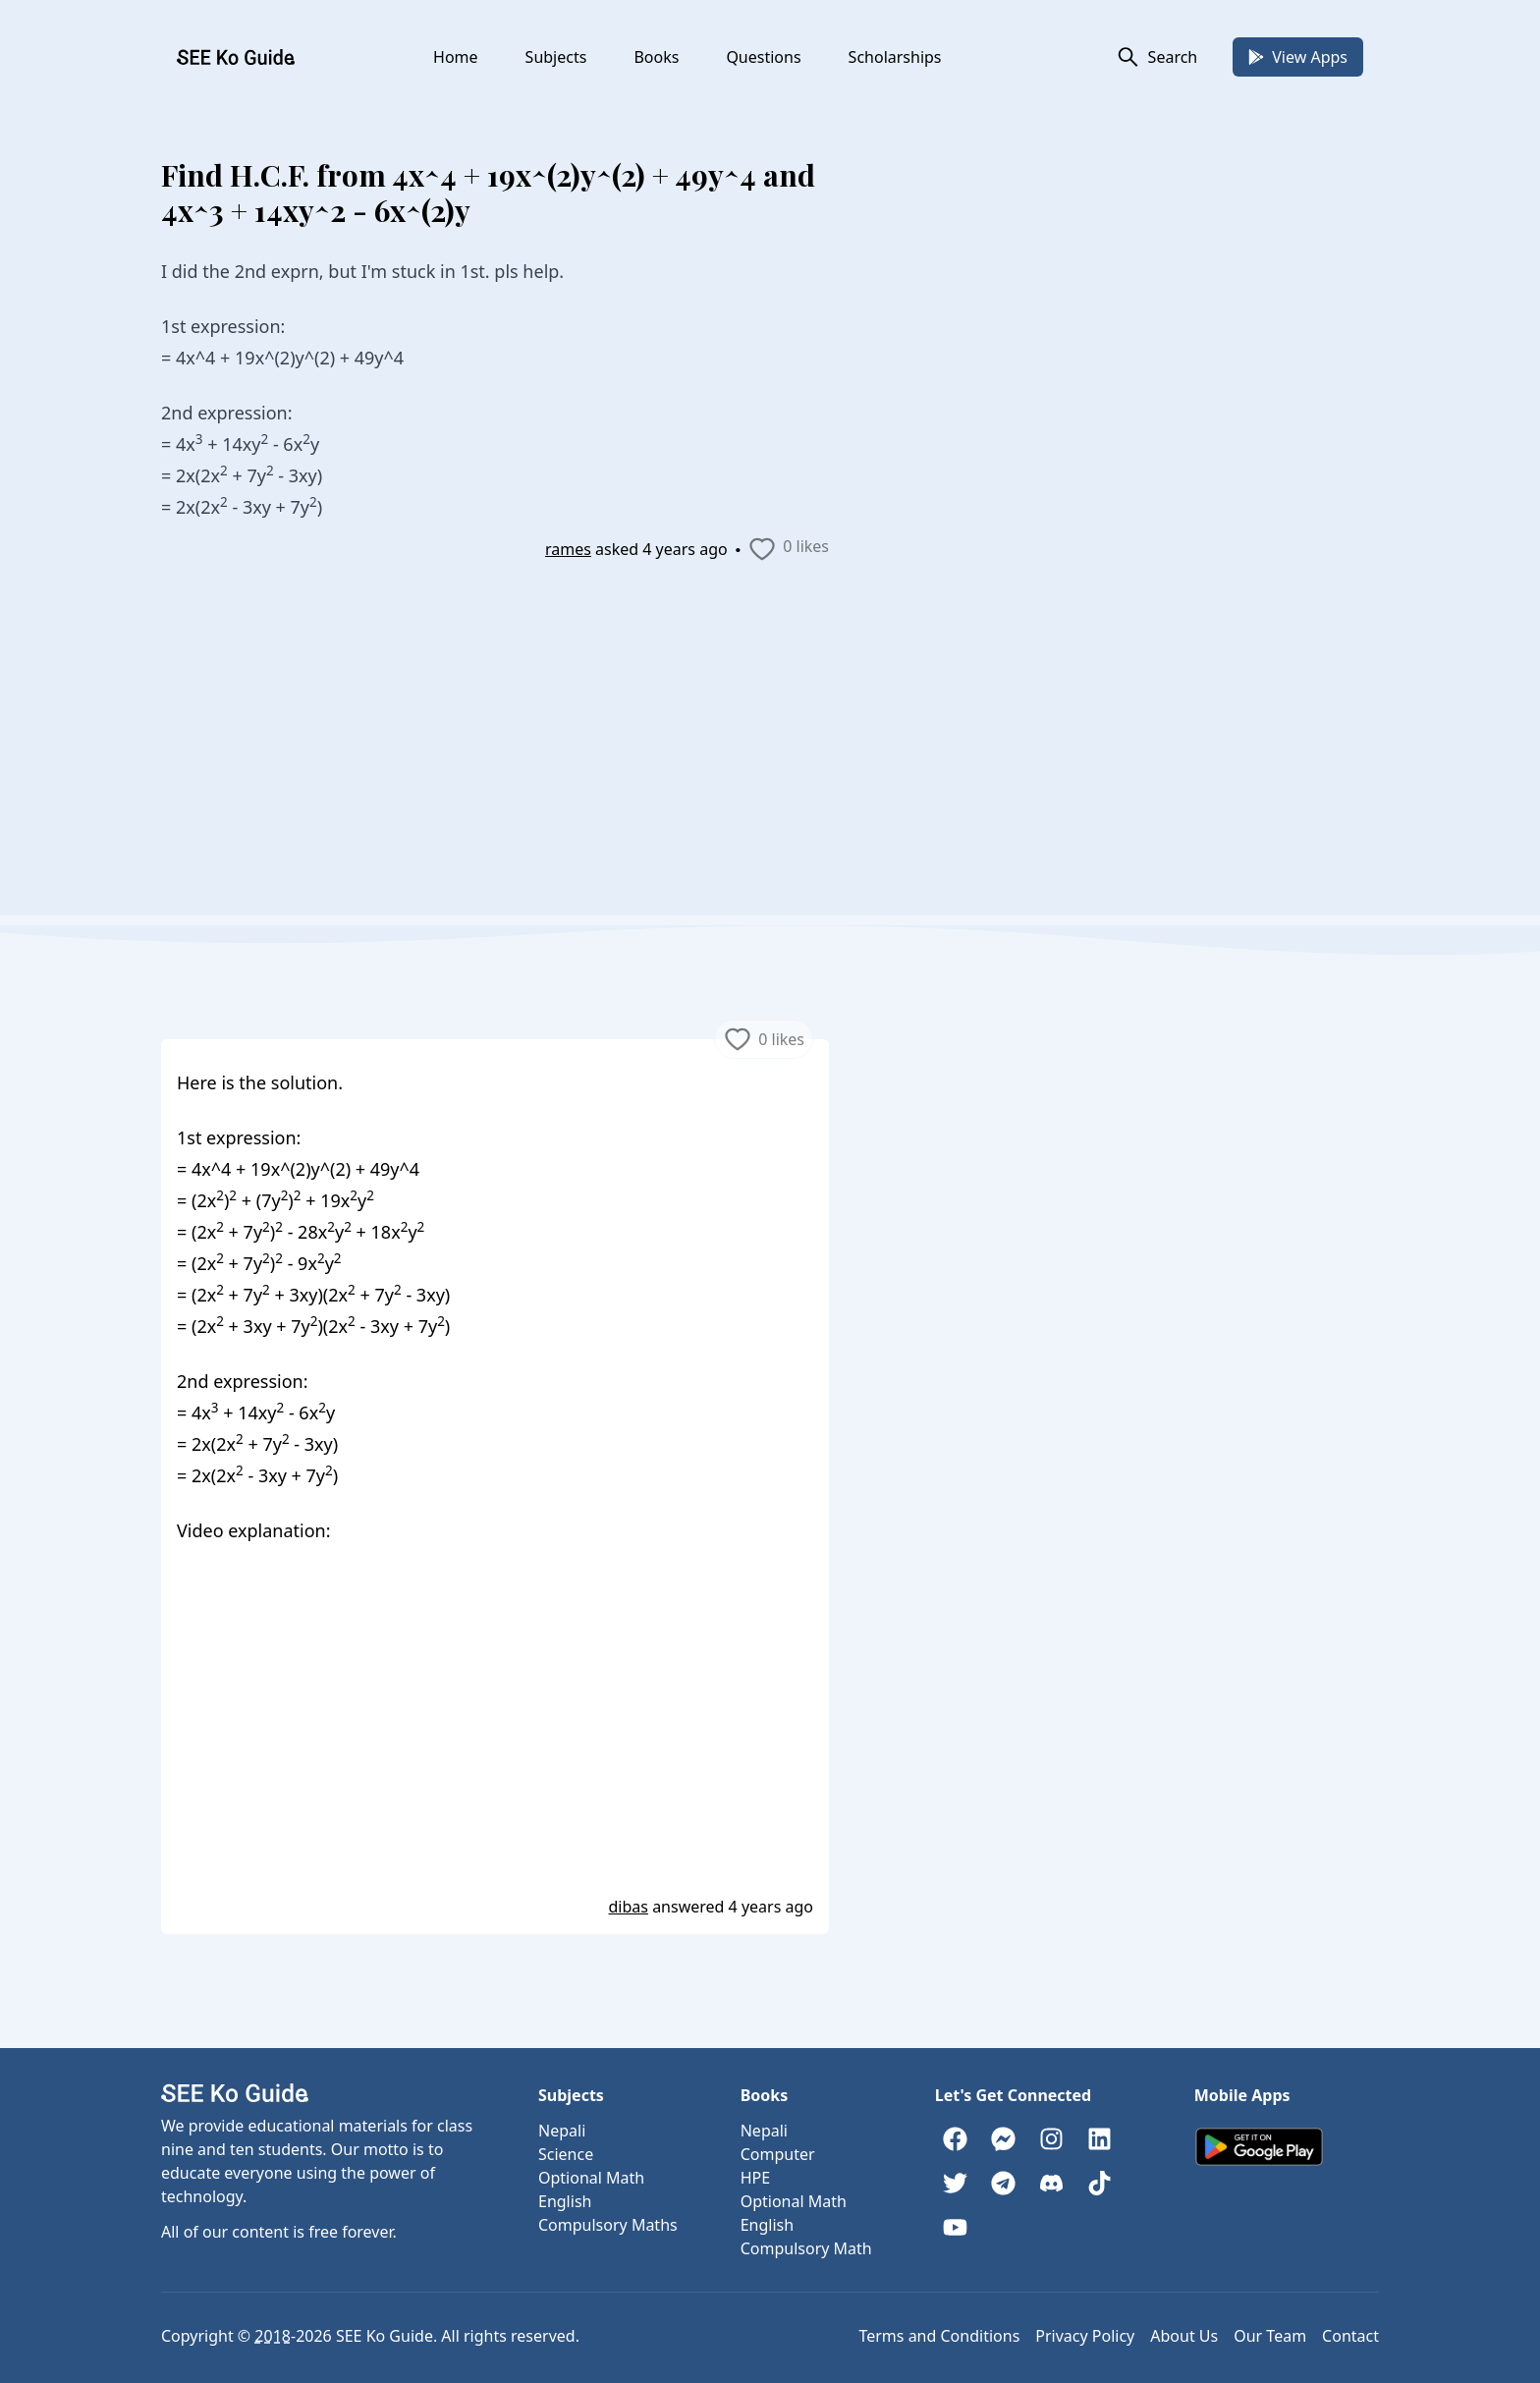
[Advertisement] (770, 777)
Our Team (1270, 2336)
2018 (272, 2336)
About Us (1184, 2336)
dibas (628, 1906)
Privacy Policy (1084, 2336)
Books (656, 57)
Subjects (556, 57)
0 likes (788, 549)
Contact (1350, 2336)
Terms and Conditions (938, 2336)
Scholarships (895, 57)
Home (455, 57)
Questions (763, 57)
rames (568, 549)
